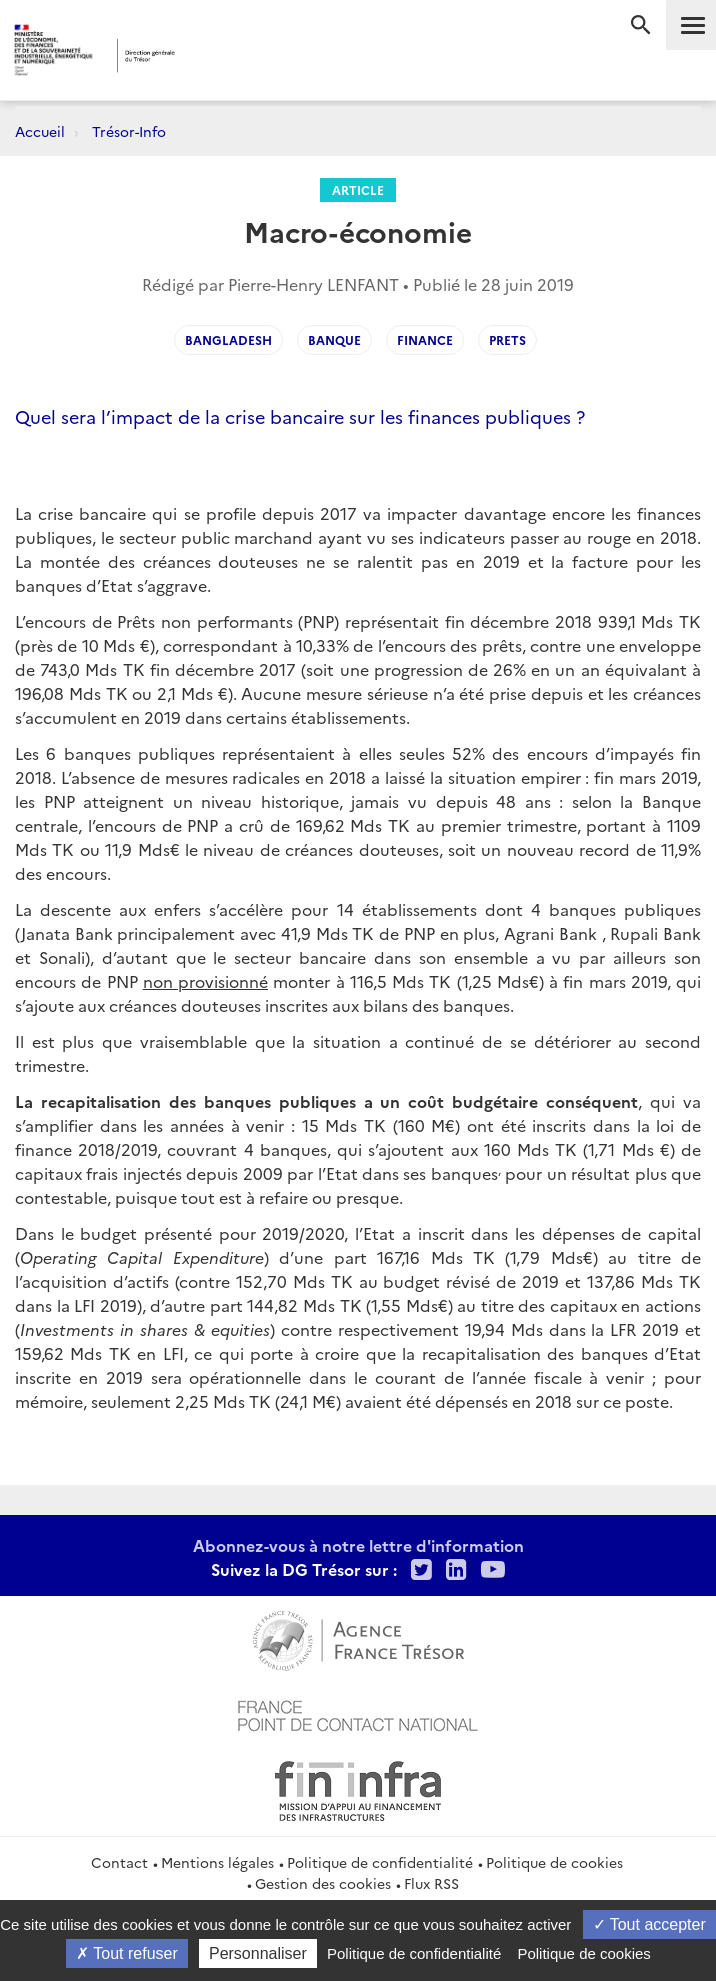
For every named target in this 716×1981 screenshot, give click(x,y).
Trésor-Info (129, 131)
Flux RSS (431, 1883)
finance (425, 339)
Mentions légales (217, 1862)
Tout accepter (649, 1924)
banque (334, 339)
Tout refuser (127, 1953)
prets (507, 339)
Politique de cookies (554, 1862)
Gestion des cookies (323, 1883)
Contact (119, 1862)
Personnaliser (258, 1953)
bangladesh (228, 339)
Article (358, 189)
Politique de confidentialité (380, 1862)
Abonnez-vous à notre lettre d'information (358, 1545)
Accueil (40, 131)
